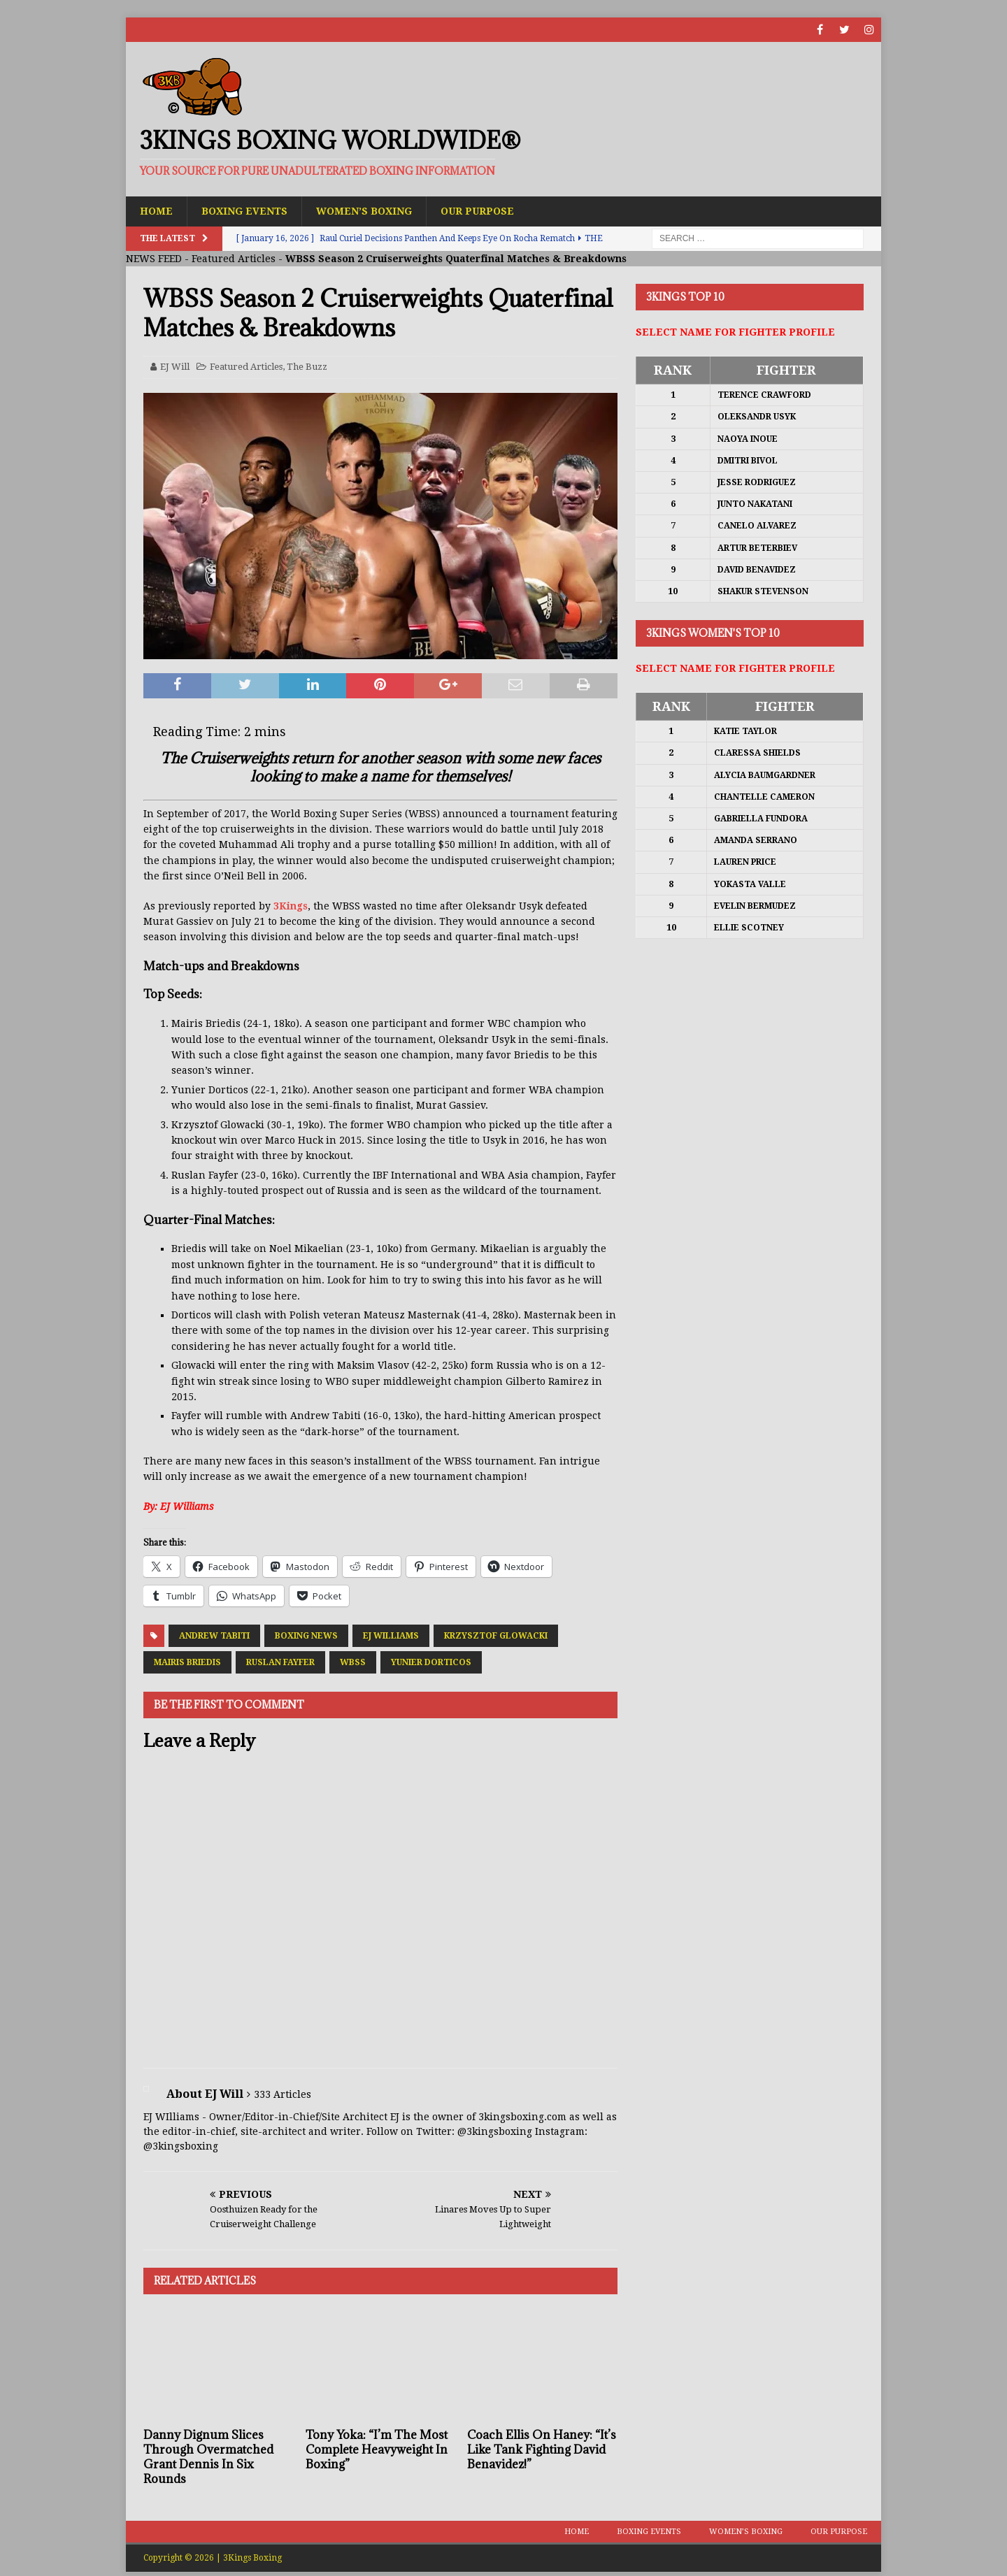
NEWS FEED (154, 258)
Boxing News (306, 1636)
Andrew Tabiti (214, 1636)
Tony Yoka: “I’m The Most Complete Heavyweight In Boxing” (377, 2449)
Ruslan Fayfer (280, 1662)
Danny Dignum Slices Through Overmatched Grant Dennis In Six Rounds (208, 2456)
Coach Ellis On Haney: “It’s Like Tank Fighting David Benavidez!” (541, 2449)
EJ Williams (391, 1636)
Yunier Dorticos (431, 1662)
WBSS (353, 1662)
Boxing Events (244, 211)
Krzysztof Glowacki (496, 1636)
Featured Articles (234, 258)
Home (156, 211)
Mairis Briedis (187, 1662)
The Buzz (307, 366)
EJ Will (175, 366)
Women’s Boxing (364, 211)
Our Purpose (477, 211)
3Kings (290, 906)
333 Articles (282, 2094)
